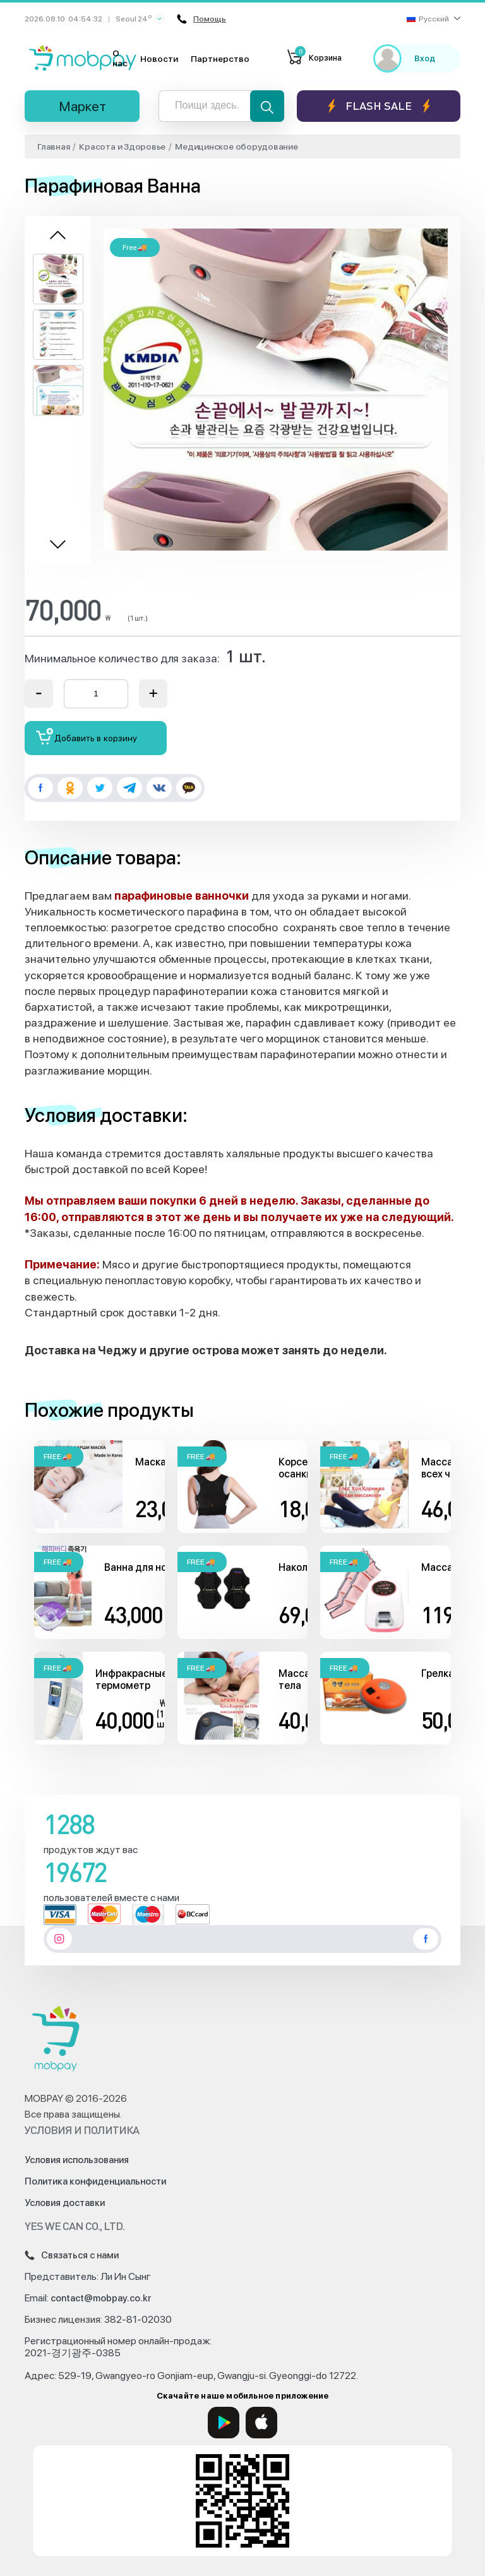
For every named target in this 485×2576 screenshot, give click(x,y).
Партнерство (220, 59)
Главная (53, 146)
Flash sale (378, 106)
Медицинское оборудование (236, 146)
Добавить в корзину (87, 736)
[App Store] (261, 2422)
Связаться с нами (72, 2255)
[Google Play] (223, 2422)
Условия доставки (65, 2203)
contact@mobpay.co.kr (101, 2298)
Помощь (201, 19)
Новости (159, 59)
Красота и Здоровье (122, 146)
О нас (120, 58)
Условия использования (77, 2160)
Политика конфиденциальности (95, 2181)
